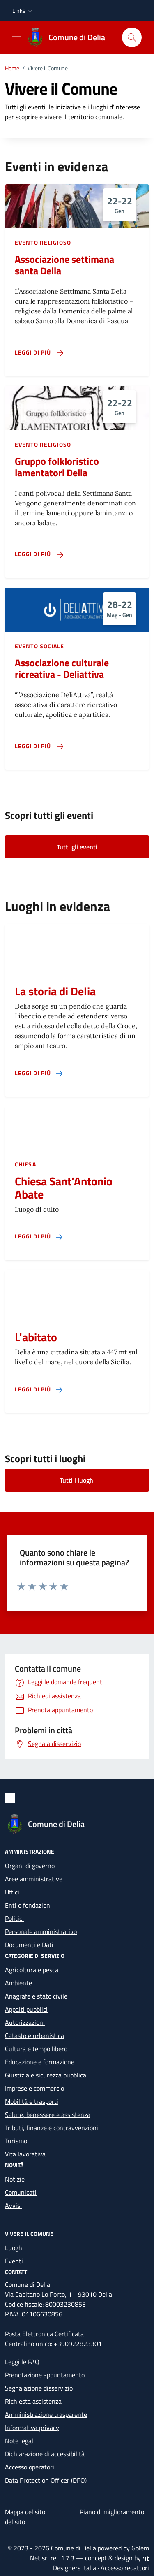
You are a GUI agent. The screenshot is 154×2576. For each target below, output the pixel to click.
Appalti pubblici (26, 2009)
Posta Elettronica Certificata (44, 2334)
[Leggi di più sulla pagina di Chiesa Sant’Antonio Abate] (38, 1236)
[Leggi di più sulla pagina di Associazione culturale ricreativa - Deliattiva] (39, 746)
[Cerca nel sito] (132, 37)
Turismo (16, 2141)
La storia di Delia (55, 991)
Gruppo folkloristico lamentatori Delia (57, 466)
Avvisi (13, 2205)
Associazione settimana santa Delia (64, 264)
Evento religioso (43, 242)
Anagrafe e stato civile (36, 1996)
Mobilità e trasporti (31, 2101)
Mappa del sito (25, 2512)
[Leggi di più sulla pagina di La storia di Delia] (38, 1073)
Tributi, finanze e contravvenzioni (51, 2128)
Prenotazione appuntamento (45, 2375)
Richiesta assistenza (33, 2401)
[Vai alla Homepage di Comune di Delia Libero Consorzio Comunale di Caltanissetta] (70, 37)
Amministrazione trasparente (46, 2414)
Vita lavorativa (25, 2154)
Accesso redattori (125, 2568)
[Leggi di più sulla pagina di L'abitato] (38, 1389)
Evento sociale (39, 646)
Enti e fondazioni (28, 1905)
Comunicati (21, 2192)
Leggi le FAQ (22, 2362)
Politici (14, 1918)
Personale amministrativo (41, 1931)
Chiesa (25, 1164)
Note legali (20, 2441)
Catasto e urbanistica (34, 2035)
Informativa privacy (32, 2427)
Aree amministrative (33, 1879)
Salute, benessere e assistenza (47, 2114)
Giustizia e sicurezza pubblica (45, 2075)
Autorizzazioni (25, 2022)
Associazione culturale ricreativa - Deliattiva (62, 668)
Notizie (15, 2179)
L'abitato (36, 1337)
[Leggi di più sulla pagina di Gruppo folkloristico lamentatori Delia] (39, 554)
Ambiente (18, 1983)
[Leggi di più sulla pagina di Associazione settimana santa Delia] (39, 353)
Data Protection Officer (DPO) (46, 2480)
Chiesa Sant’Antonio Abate (64, 1188)
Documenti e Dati (29, 1945)
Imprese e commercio (34, 2088)
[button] (23, 11)
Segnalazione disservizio (39, 2388)
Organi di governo (30, 1866)
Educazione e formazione (39, 2062)
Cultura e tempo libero (36, 2049)
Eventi (14, 2261)
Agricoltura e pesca (31, 1970)
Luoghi (14, 2248)
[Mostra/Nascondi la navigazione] (16, 37)
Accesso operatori (29, 2467)
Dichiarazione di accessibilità (45, 2454)
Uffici (12, 1892)
